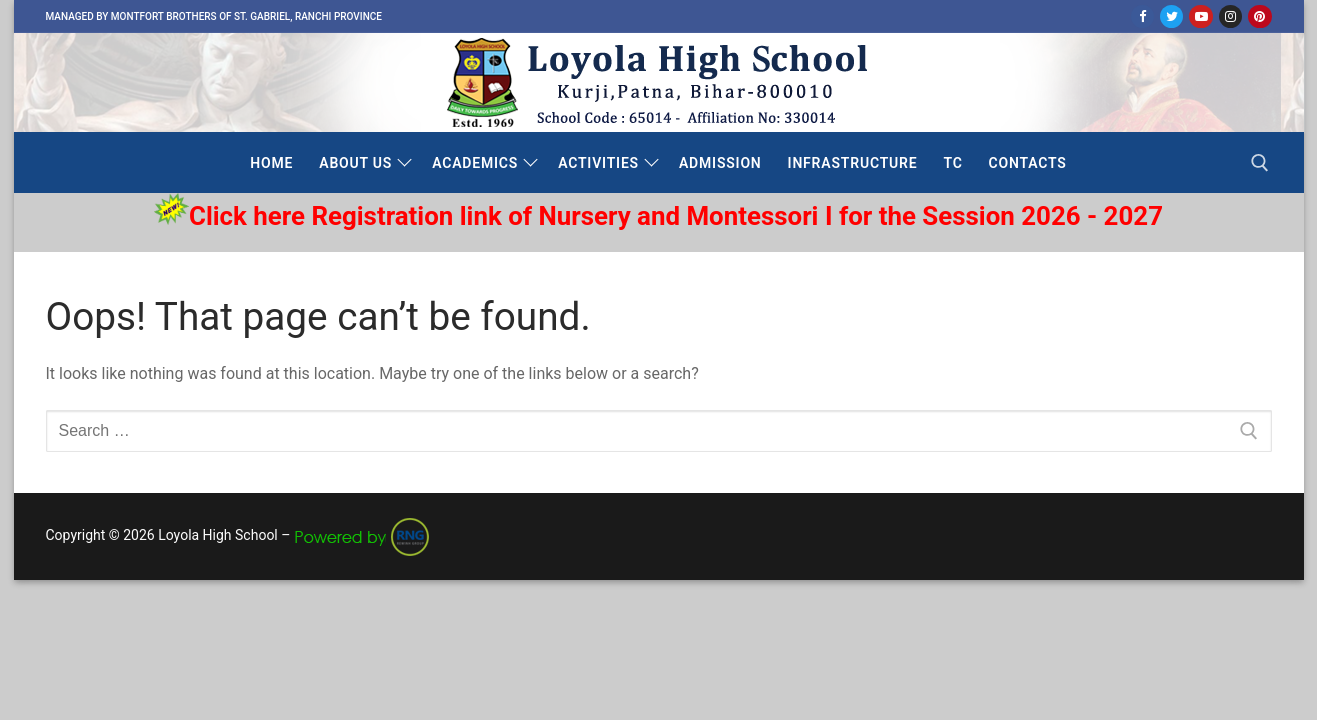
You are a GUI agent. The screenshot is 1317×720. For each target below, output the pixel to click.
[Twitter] (1171, 16)
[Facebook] (1142, 16)
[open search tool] (1260, 163)
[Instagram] (1230, 16)
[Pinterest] (1259, 16)
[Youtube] (1200, 16)
